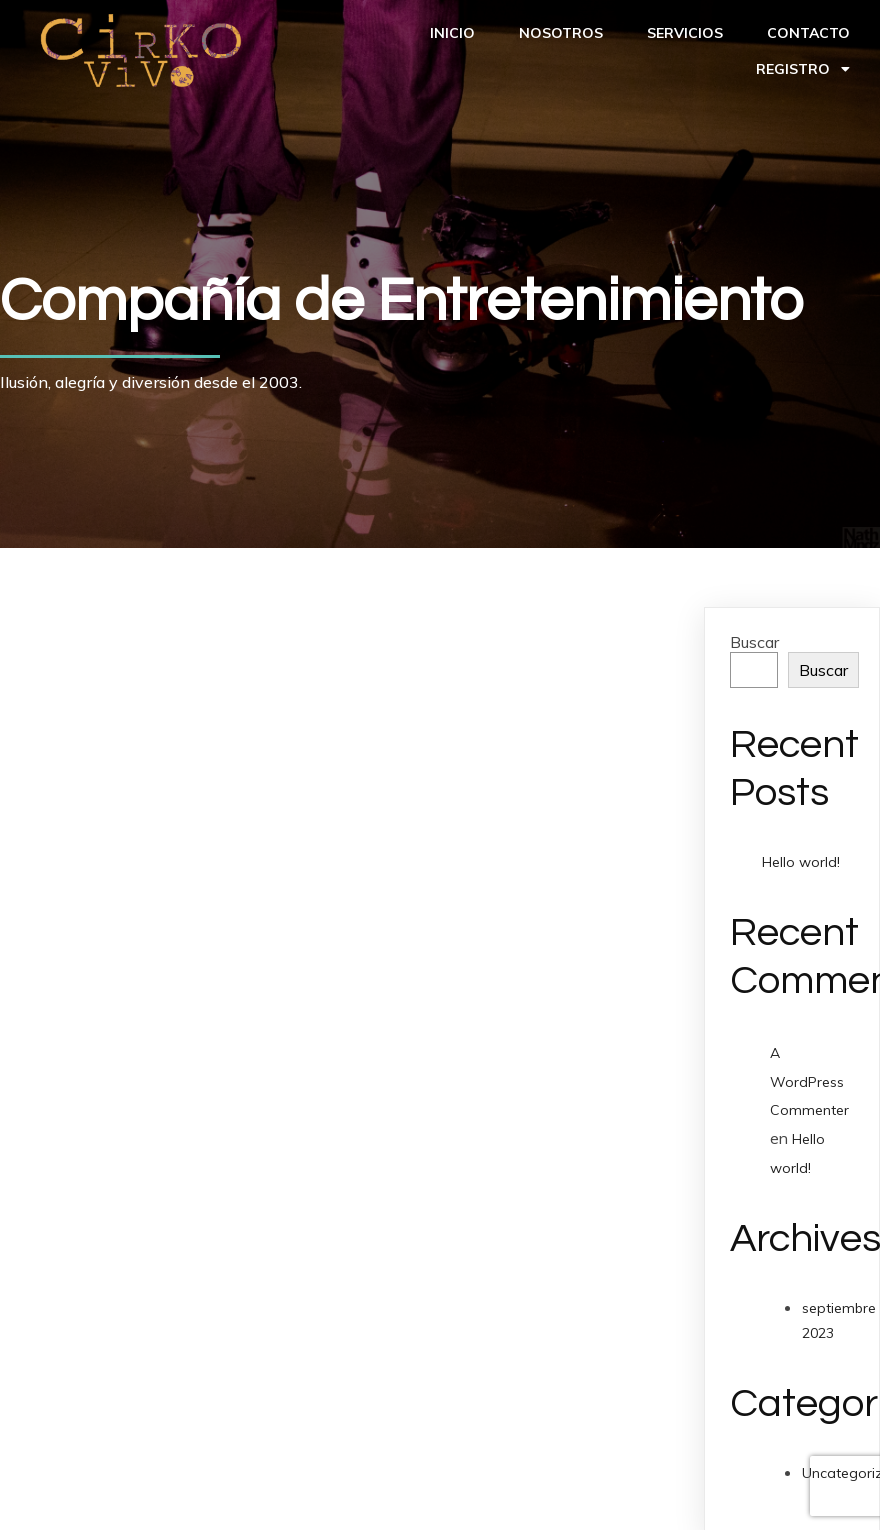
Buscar (754, 642)
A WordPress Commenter (809, 1082)
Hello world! (801, 862)
